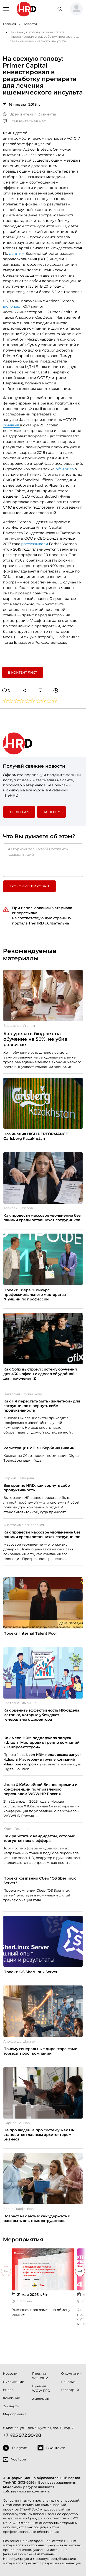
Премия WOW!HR (40, 2375)
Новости (10, 2373)
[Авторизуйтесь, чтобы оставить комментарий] (43, 860)
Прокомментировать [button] (29, 886)
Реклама (68, 2382)
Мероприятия (14, 2414)
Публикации (13, 2382)
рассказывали (35, 544)
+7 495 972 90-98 (22, 2435)
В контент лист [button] (22, 672)
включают (13, 306)
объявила (65, 469)
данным (17, 253)
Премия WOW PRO (41, 2388)
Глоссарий (70, 2390)
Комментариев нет (24, 121)
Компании (11, 2398)
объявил (11, 425)
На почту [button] (51, 812)
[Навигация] (6, 8)
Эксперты (11, 2406)
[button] (76, 9)
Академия (40, 2399)
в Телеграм (19, 812)
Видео (8, 2390)
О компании (71, 2373)
